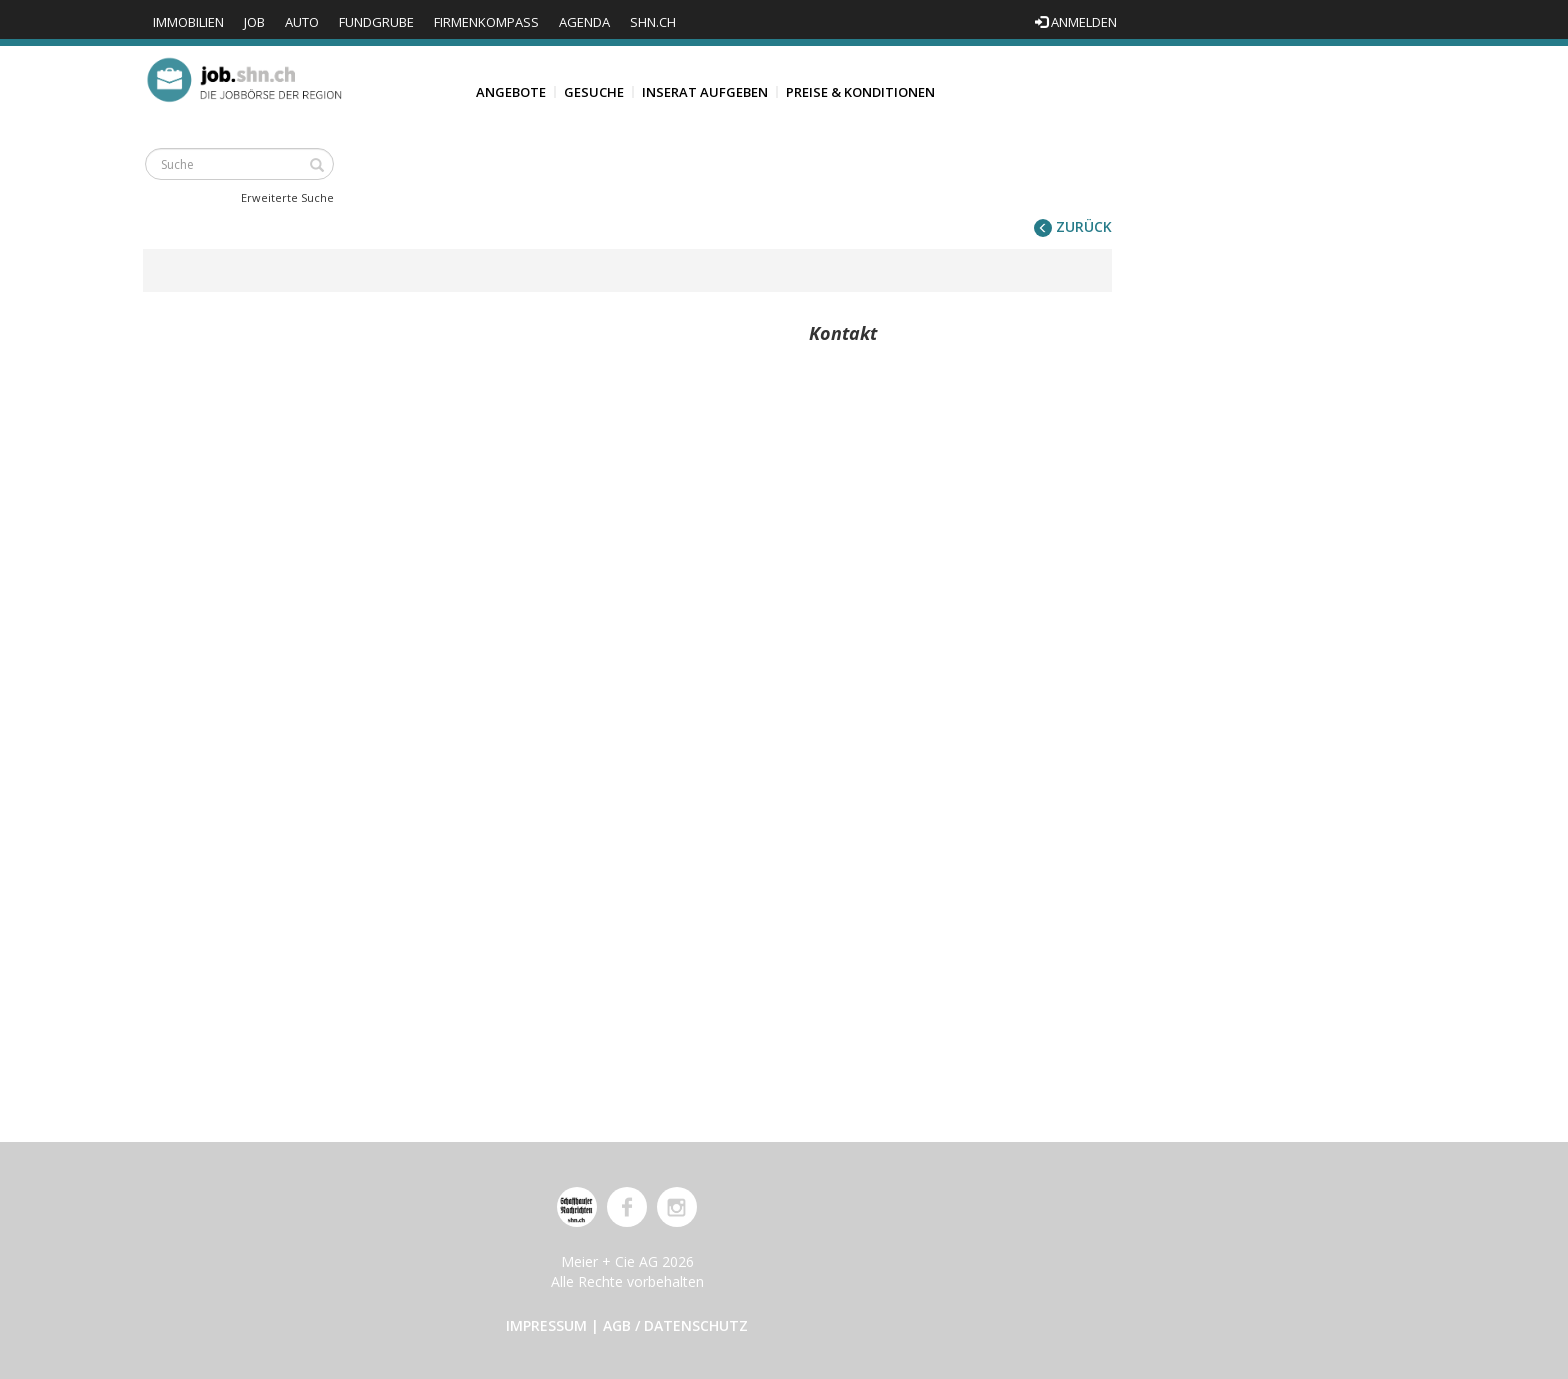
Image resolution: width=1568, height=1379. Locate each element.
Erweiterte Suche (287, 197)
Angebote (511, 92)
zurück (1073, 226)
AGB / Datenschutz (675, 1325)
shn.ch (653, 22)
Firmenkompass (486, 22)
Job (254, 22)
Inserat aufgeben (705, 92)
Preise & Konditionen (860, 92)
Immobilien (188, 22)
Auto (302, 22)
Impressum (546, 1325)
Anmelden (1076, 22)
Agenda (584, 22)
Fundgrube (376, 22)
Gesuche (594, 92)
